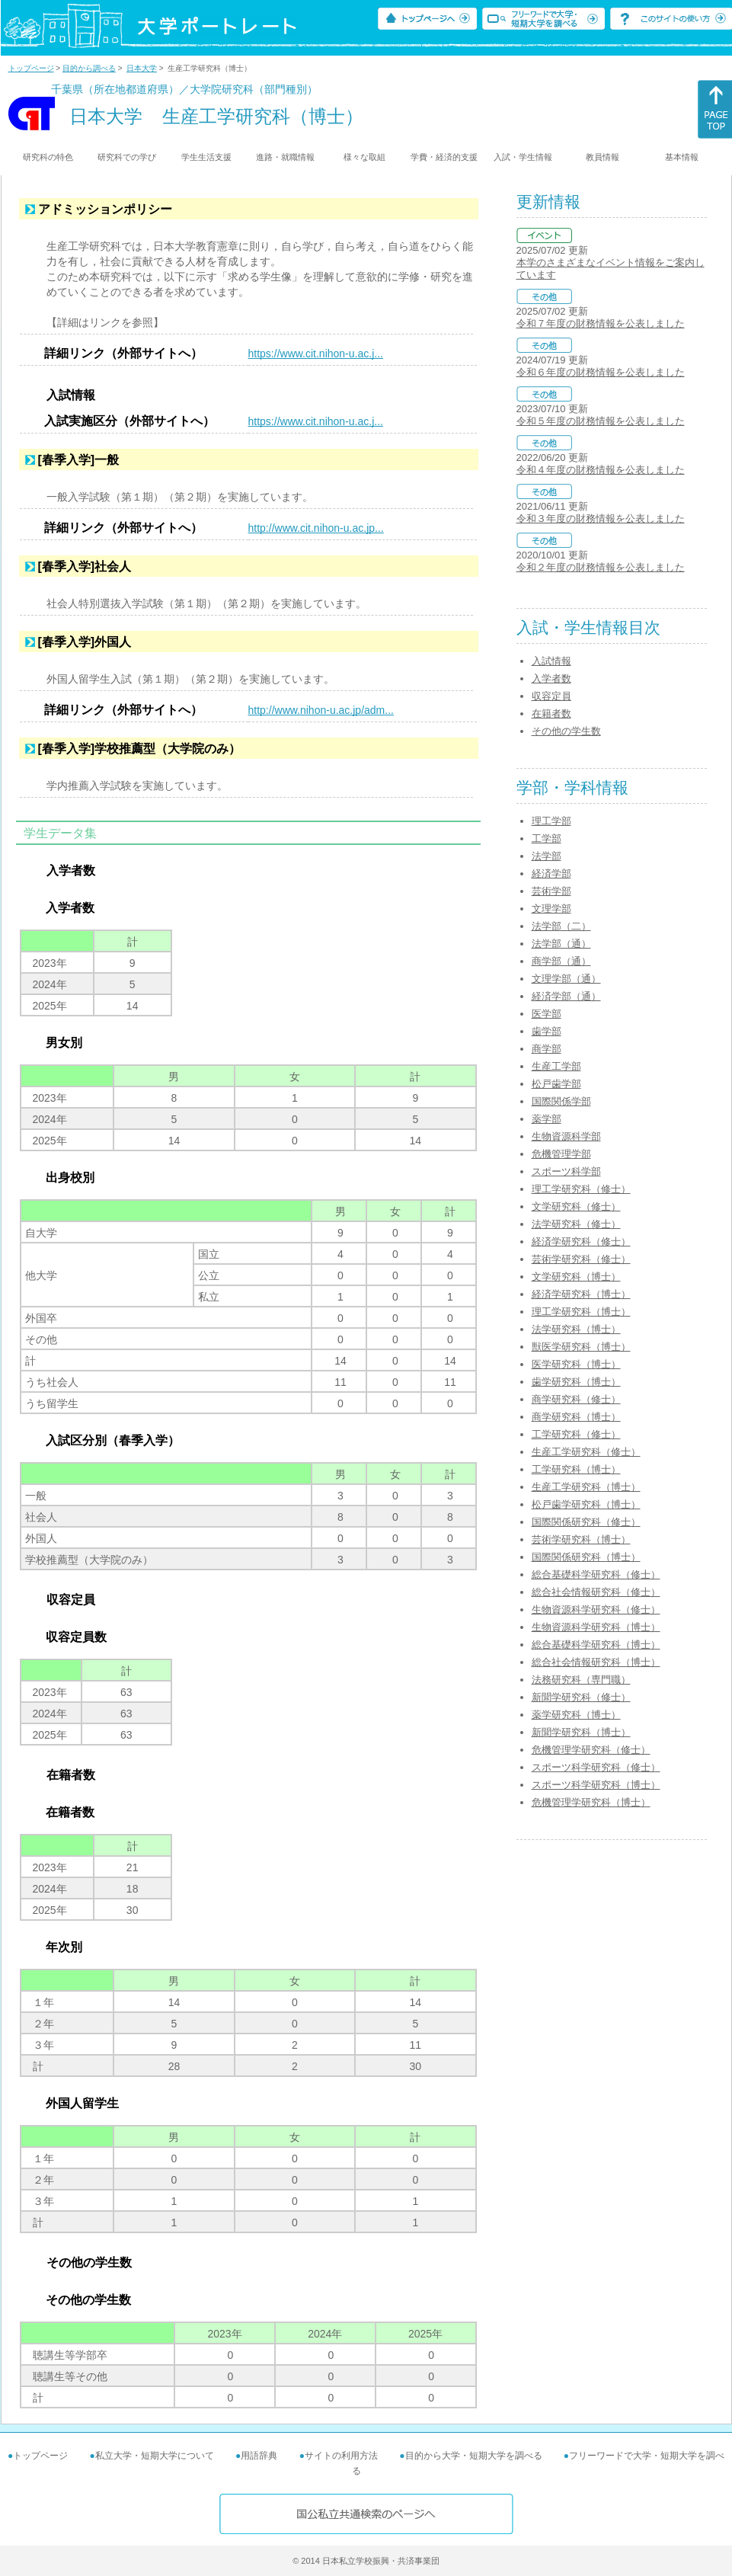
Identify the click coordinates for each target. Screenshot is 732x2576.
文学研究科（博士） (576, 1276)
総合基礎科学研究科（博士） (596, 1644)
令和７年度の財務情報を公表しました (600, 323)
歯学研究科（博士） (576, 1381)
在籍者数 (551, 713)
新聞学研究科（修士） (581, 1697)
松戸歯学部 (556, 1084)
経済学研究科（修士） (581, 1241)
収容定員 (551, 696)
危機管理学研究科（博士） (591, 1802)
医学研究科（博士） (576, 1364)
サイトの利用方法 (341, 2455)
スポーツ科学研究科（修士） (596, 1767)
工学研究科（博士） (576, 1469)
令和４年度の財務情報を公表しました (600, 469)
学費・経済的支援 (444, 157)
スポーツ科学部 (566, 1171)
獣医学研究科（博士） (581, 1346)
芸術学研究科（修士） (581, 1259)
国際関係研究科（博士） (586, 1557)
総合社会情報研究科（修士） (596, 1592)
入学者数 (551, 678)
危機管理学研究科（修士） (591, 1749)
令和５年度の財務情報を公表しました (600, 421)
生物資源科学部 (566, 1136)
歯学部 (546, 1031)
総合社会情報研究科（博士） (596, 1662)
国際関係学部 (561, 1101)
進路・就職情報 (285, 157)
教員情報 (602, 157)
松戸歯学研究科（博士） (586, 1504)
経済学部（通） (566, 996)
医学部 (546, 1013)
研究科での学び (126, 157)
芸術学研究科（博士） (581, 1539)
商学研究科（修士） (576, 1399)
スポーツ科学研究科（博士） (596, 1784)
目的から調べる (89, 68)
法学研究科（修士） (576, 1224)
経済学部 (551, 873)
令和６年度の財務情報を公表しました (600, 372)
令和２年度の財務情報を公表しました (600, 567)
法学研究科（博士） (576, 1329)
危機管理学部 (561, 1154)
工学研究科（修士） (576, 1434)
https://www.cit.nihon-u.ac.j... (315, 353)
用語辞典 (259, 2455)
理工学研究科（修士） (581, 1189)
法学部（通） (561, 943)
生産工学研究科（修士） (586, 1452)
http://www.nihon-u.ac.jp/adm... (321, 710)
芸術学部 (551, 891)
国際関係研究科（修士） (586, 1522)
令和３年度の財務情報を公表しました (600, 518)
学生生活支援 (206, 157)
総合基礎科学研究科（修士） (596, 1574)
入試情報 (551, 661)
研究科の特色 (48, 157)
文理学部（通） (566, 978)
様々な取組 (364, 157)
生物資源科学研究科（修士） (596, 1609)
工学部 (546, 838)
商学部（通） (561, 961)
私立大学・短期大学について (154, 2455)
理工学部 (551, 821)
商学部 (546, 1048)
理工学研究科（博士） (581, 1311)
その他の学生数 (566, 731)
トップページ (31, 68)
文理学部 (551, 908)
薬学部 (546, 1119)
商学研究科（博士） (576, 1416)
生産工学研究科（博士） (586, 1487)
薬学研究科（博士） (576, 1714)
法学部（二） (561, 926)
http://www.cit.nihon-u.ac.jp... (316, 528)
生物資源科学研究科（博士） (596, 1627)
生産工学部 (556, 1066)
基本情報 (681, 157)
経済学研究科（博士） (581, 1294)
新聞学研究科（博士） (581, 1732)
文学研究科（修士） (576, 1206)
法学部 (546, 856)
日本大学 (141, 68)
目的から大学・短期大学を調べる (473, 2455)
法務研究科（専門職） (581, 1679)
